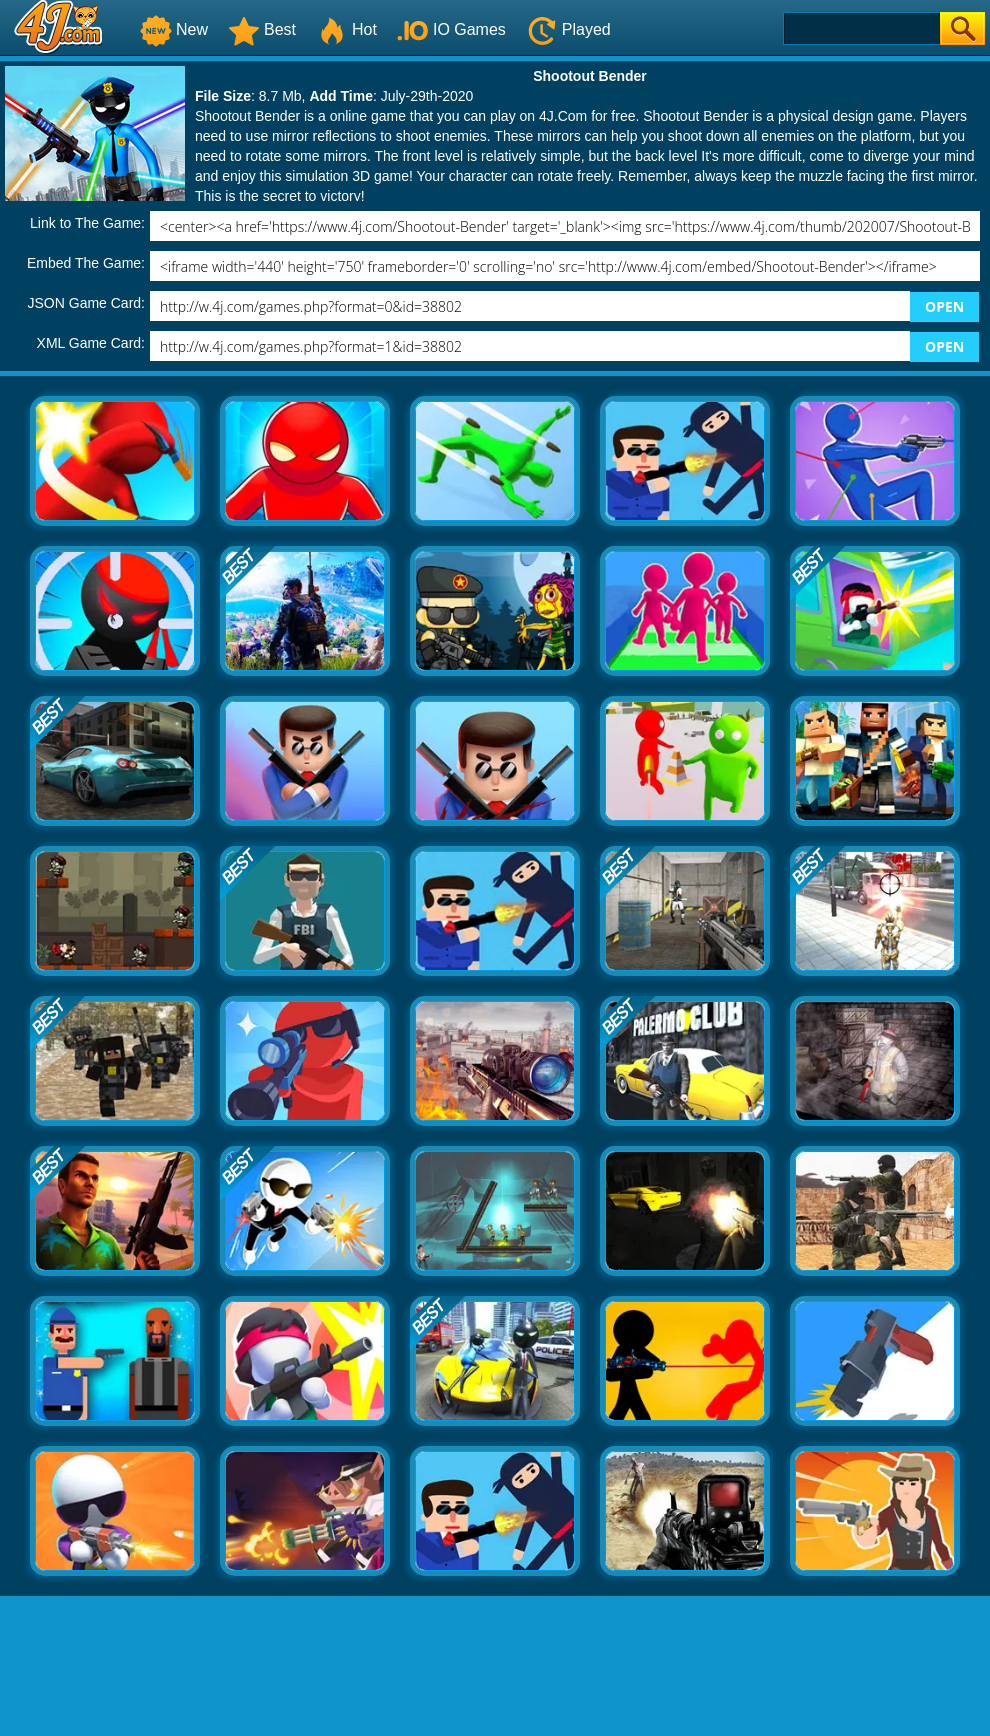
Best (262, 29)
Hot (346, 29)
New (174, 29)
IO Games (451, 29)
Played (568, 29)
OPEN (944, 306)
